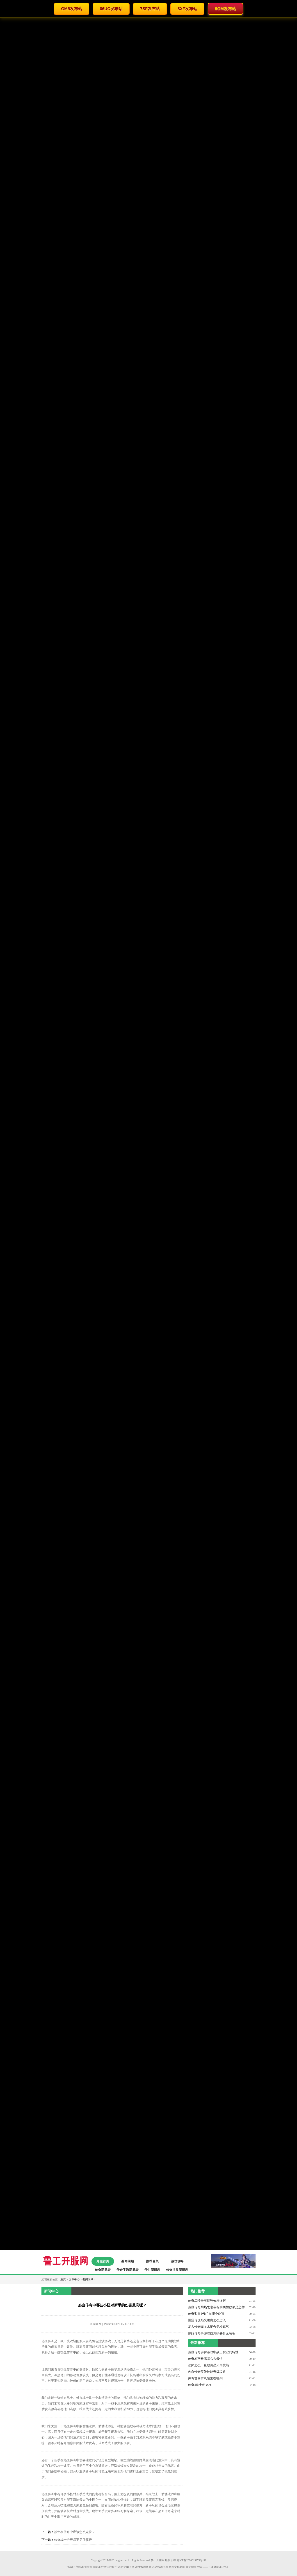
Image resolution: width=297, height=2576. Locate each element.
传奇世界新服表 (177, 2270)
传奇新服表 (103, 2270)
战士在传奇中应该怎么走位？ (74, 2532)
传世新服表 (152, 2270)
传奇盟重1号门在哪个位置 (206, 2313)
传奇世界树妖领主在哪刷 (205, 2378)
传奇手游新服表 (128, 2270)
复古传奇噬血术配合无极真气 (208, 2326)
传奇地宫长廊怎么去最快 (205, 2358)
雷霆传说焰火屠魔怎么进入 (207, 2320)
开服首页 (102, 2261)
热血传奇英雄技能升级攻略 (207, 2371)
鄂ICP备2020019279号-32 (191, 2560)
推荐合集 (152, 2261)
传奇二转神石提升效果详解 (207, 2300)
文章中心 (74, 2279)
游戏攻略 (177, 2261)
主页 (63, 2279)
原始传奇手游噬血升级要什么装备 (211, 2333)
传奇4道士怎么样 (200, 2385)
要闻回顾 (127, 2261)
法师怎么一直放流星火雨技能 (208, 2365)
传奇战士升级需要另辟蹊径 (73, 2540)
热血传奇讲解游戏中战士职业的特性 (213, 2352)
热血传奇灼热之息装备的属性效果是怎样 (216, 2307)
